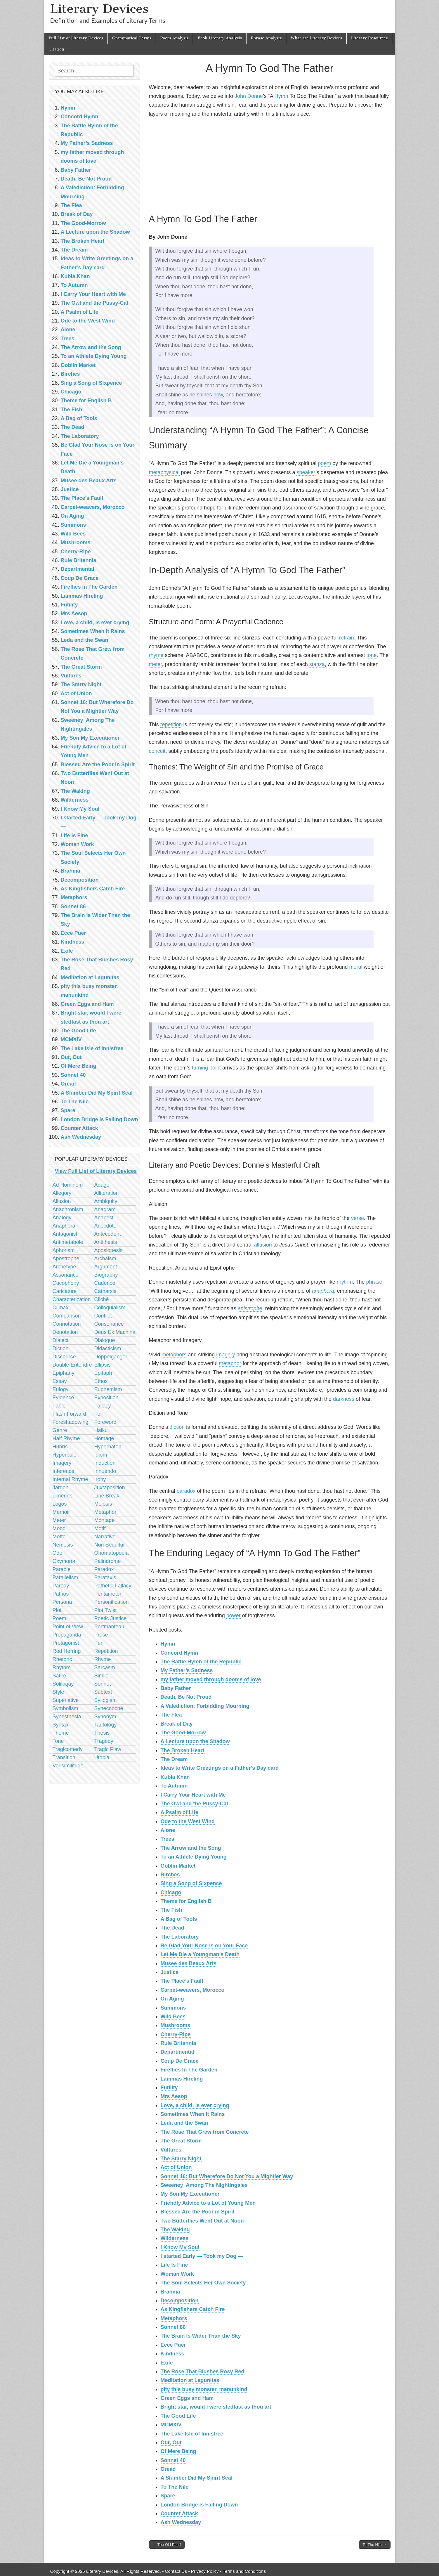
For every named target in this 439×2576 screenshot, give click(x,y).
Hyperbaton (108, 1447)
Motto (59, 1537)
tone (372, 655)
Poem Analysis (174, 38)
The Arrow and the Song (191, 1848)
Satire (59, 1676)
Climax (61, 1307)
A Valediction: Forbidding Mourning (205, 1706)
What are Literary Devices (316, 38)
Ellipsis (102, 1365)
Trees (167, 1839)
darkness (343, 1399)
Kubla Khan (175, 1777)
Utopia (102, 1757)
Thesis (102, 1733)
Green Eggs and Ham (187, 2398)
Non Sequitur (109, 1545)
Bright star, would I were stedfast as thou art (216, 2407)
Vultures (171, 2150)
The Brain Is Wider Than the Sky (201, 2336)
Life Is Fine (174, 2265)
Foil (98, 1414)
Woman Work (177, 2274)
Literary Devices (99, 8)
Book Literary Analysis (219, 38)
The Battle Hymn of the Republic (201, 1662)
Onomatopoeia (111, 1553)
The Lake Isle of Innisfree (192, 2434)
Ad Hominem (68, 1185)
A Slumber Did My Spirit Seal (196, 2478)
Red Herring (67, 1651)
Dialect (61, 1340)
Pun (99, 1643)
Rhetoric (62, 1659)
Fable (59, 1406)
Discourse (64, 1357)
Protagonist (66, 1643)
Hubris (60, 1447)
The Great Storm (181, 2141)
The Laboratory (180, 1937)
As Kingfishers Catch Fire (193, 2309)
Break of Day (177, 1724)
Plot (57, 1610)
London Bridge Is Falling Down (199, 2505)
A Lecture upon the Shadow (195, 1741)
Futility (169, 2087)
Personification (111, 1602)
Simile (101, 1676)
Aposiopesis (108, 1250)
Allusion (62, 1201)
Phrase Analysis (266, 38)
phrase (374, 1282)
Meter (59, 1520)
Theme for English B (186, 1901)
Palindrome (107, 1561)
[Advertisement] (270, 164)
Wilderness (175, 2238)
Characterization (72, 1299)
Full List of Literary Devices (76, 38)
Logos (60, 1504)
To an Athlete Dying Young (194, 1857)
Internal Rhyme (70, 1479)
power (233, 1615)
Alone (168, 1830)
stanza (317, 664)
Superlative (66, 1700)
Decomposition (180, 2300)
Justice (170, 1972)
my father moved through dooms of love (211, 1679)
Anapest (104, 1218)
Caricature (65, 1291)
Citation (56, 49)
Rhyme (102, 1659)
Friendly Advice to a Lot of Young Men (208, 2203)
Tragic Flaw (107, 1749)
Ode (58, 1553)
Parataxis (105, 1577)
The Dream (174, 1759)
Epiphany (63, 1373)
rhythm (345, 1282)
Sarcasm (104, 1667)
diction (177, 1427)
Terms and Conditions (244, 2571)
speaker (305, 472)
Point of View (68, 1626)
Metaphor (105, 1512)
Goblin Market (178, 1866)
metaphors (174, 1355)
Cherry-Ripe (176, 2034)
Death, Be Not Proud (186, 1697)
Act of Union (176, 2167)
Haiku (101, 1430)
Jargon (61, 1487)
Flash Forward (69, 1414)
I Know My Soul (180, 2247)
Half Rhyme (66, 1438)
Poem (59, 1618)
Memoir (61, 1512)
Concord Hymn (179, 1653)
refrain (346, 638)
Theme (61, 1733)
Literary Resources (369, 38)
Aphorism (64, 1250)
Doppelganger (110, 1357)
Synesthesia (67, 1716)
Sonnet (102, 1684)
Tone (58, 1741)
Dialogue (104, 1340)
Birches (170, 1875)
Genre (60, 1430)
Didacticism (107, 1348)
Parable (62, 1569)
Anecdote (105, 1226)
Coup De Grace (180, 2061)
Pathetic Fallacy (112, 1586)
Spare (168, 2496)
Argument (105, 1267)
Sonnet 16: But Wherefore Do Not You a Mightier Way (227, 2176)
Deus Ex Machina (115, 1332)
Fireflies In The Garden (189, 2070)
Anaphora (64, 1226)
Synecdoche (108, 1708)
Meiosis (103, 1504)
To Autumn (174, 1786)
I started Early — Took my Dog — (202, 2256)
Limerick (62, 1496)
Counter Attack (179, 2513)
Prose (101, 1635)
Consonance (109, 1324)
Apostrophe (66, 1258)
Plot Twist (105, 1610)
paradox (186, 1491)
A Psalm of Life (179, 1812)
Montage (104, 1520)
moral (355, 967)
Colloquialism (110, 1307)
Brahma (170, 2292)
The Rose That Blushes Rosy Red (202, 2371)
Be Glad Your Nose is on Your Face (204, 1946)
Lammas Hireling (182, 2079)
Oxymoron (65, 1561)
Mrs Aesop (174, 2096)
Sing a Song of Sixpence (191, 1883)
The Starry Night (181, 2158)
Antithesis (105, 1242)
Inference (63, 1471)
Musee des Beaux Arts (188, 1963)
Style (58, 1692)
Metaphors (174, 2318)
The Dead (172, 1928)
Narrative (105, 1537)
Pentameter (108, 1594)
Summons (173, 2008)
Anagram (105, 1209)
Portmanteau (109, 1626)
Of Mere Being (178, 2451)
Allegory (62, 1193)
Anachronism (68, 1209)
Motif (100, 1528)
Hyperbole (65, 1455)
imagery (225, 1355)
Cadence (104, 1283)
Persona (62, 1602)
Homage (104, 1438)
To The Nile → (374, 2544)
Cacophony (66, 1283)
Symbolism (65, 1708)
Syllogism (105, 1700)
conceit (157, 751)
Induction (105, 1463)
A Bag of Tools (179, 1919)
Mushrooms (175, 2025)
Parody (61, 1586)
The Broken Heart (182, 1750)
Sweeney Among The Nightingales (204, 2185)
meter (155, 664)
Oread (168, 2469)
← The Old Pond (167, 2544)
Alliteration (106, 1193)
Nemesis (63, 1545)
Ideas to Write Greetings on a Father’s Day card (220, 1768)
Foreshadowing (71, 1422)
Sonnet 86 (173, 2327)
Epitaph (103, 1373)
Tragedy (103, 1741)
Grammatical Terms (131, 38)
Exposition (106, 1397)
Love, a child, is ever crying (195, 2105)
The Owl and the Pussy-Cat (194, 1804)
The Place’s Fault (182, 1981)
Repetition (106, 1651)
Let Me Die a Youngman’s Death (200, 1954)
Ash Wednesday (181, 2522)
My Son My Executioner (190, 2194)
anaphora (323, 1291)
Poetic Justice (110, 1618)
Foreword (105, 1422)
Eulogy (61, 1389)
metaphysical (164, 472)
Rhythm (62, 1667)
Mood (59, 1528)
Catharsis (105, 1291)
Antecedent (107, 1234)
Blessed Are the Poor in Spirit (198, 2212)
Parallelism (65, 1577)
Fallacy (102, 1406)
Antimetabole (68, 1242)
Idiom (100, 1455)
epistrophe (250, 1308)
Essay (60, 1381)
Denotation (65, 1332)
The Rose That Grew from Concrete (205, 2132)
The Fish (171, 1910)
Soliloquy (63, 1684)
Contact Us (176, 2571)
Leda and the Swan (184, 2123)
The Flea (171, 1715)
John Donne (249, 96)
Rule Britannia (178, 2043)
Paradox (104, 1569)
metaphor (230, 1363)
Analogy (62, 1218)
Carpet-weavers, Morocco (193, 1990)
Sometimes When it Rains (193, 2114)
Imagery (62, 1463)
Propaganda (67, 1635)
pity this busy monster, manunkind (204, 2389)
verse (357, 1218)
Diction (61, 1348)
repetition (171, 724)
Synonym (105, 1716)
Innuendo (105, 1471)
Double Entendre (72, 1365)
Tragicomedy (68, 1749)
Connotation (67, 1324)
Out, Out (171, 2442)
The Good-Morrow (183, 1733)
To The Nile (175, 2487)
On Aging (172, 1999)
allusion (263, 1245)
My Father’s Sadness (187, 1670)
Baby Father (176, 1688)
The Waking (175, 2229)
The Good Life (178, 2416)
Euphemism (108, 1389)
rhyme (156, 655)
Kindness (172, 2354)
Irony (100, 1479)
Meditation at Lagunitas (190, 2380)
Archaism (105, 1258)
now (218, 395)
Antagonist (65, 1234)
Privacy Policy (205, 2571)
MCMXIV (171, 2425)
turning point (206, 1068)
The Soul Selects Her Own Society (203, 2283)
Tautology (105, 1725)
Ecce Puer (173, 2345)
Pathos (61, 1594)
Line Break (106, 1496)
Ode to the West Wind (188, 1821)
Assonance (66, 1275)
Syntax (61, 1725)
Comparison (67, 1316)
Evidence (63, 1397)
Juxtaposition (109, 1487)
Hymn (281, 96)
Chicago (171, 1892)
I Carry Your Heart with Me (193, 1795)
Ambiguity (105, 1201)
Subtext (103, 1692)
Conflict (103, 1316)
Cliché (101, 1299)
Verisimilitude (68, 1766)
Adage (102, 1185)
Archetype (64, 1267)
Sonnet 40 (173, 2460)
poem (324, 463)
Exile (167, 2363)
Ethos (101, 1381)
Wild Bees (173, 2016)
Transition (64, 1757)
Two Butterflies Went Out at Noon (202, 2221)
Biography (106, 1275)
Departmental (177, 2052)
